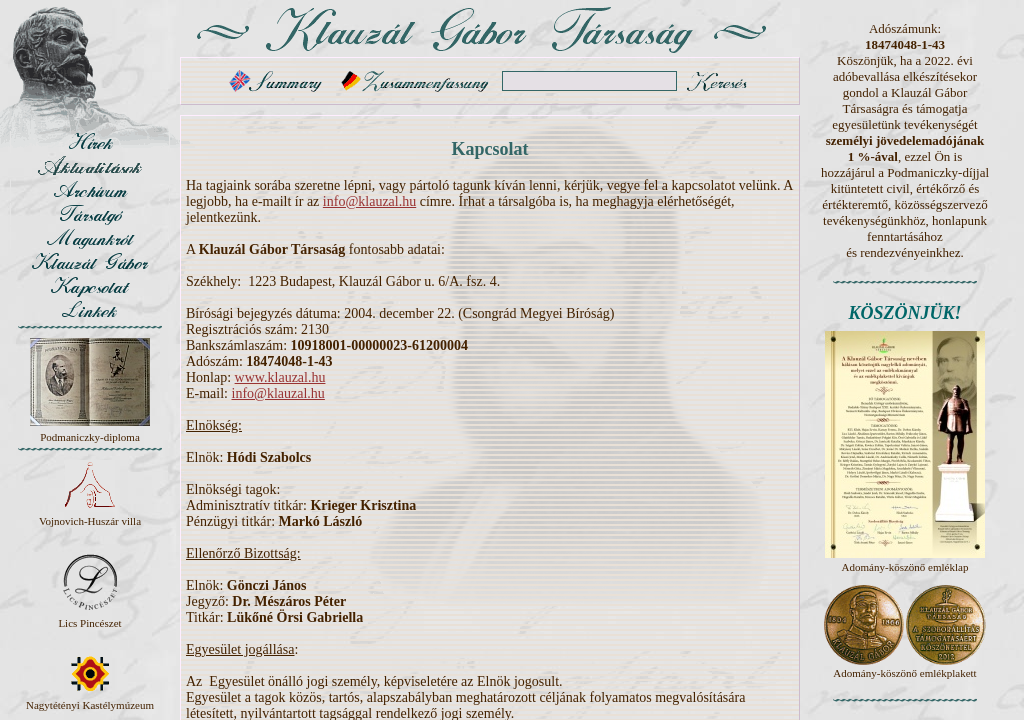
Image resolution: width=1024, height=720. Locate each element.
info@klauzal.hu (369, 201)
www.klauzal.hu (280, 377)
